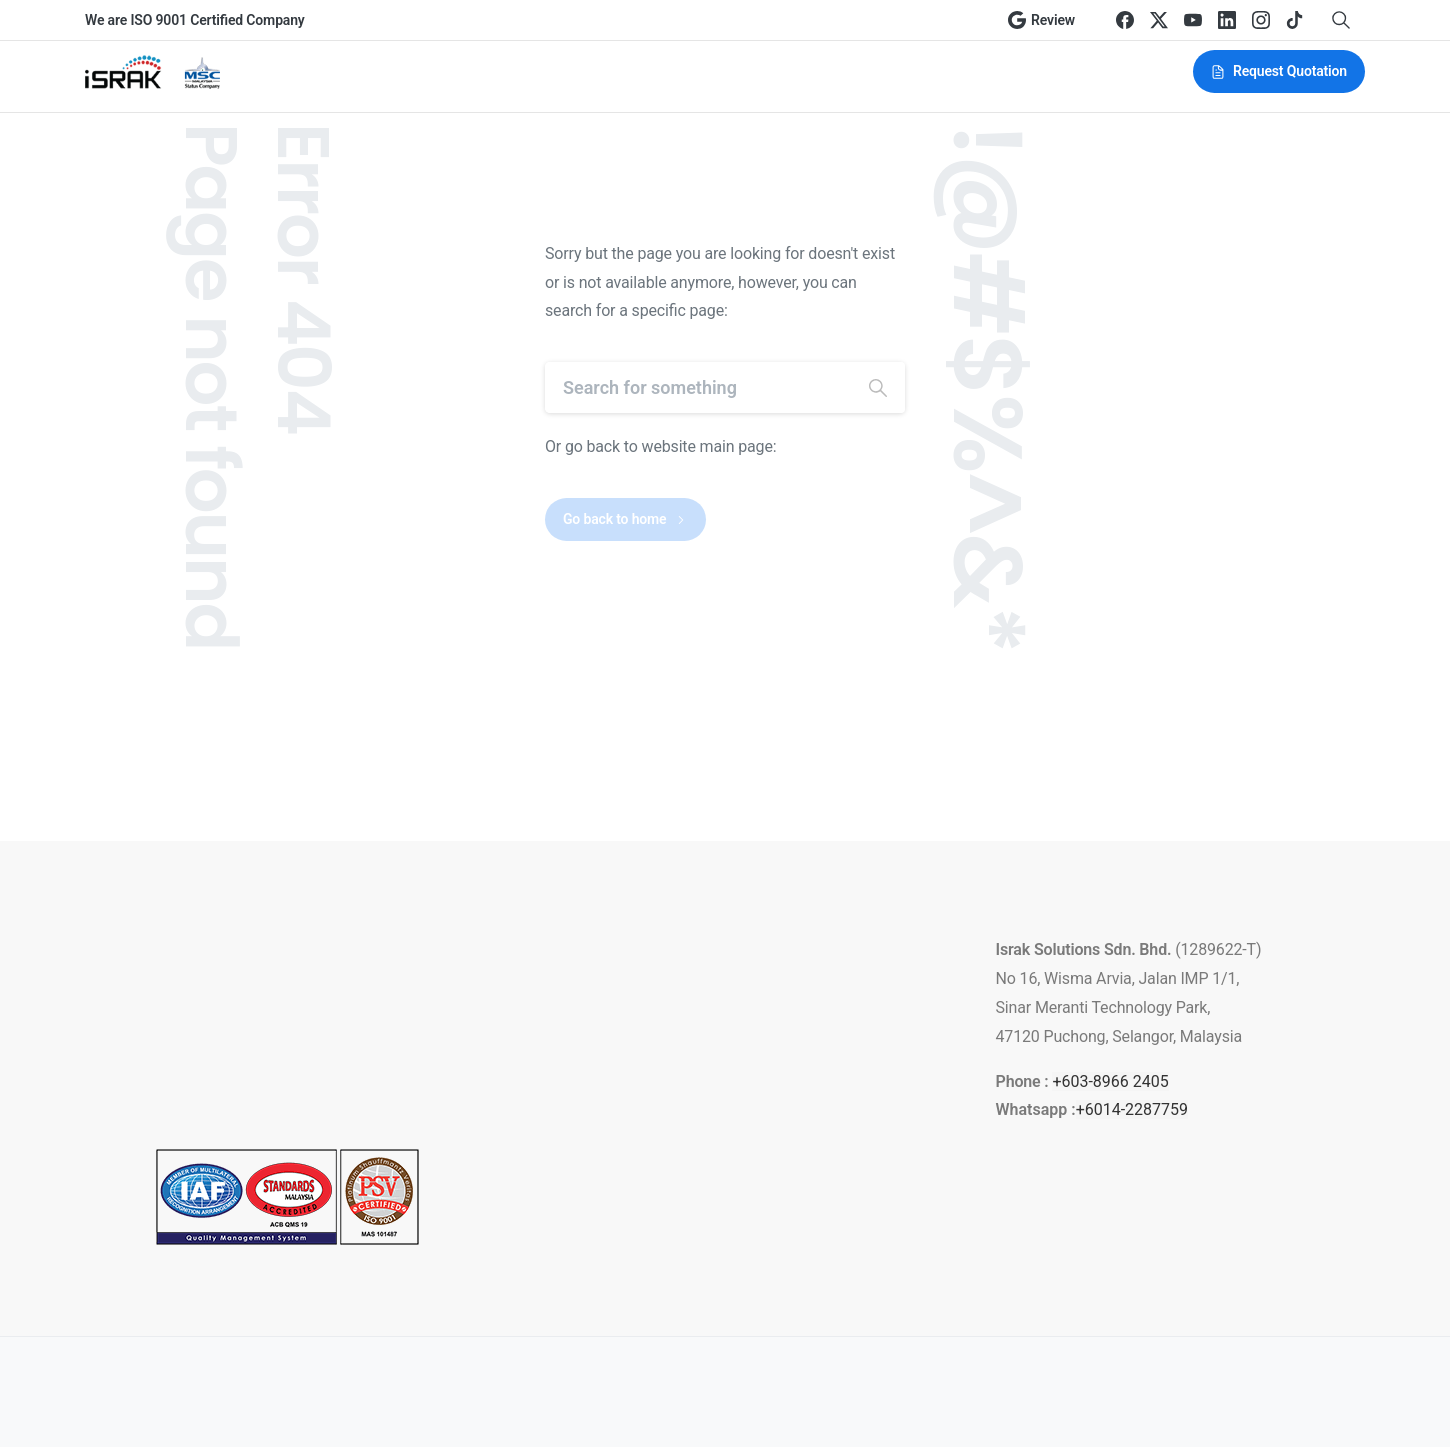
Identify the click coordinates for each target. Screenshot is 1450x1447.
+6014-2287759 (1132, 1109)
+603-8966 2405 (1110, 1081)
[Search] (698, 387)
